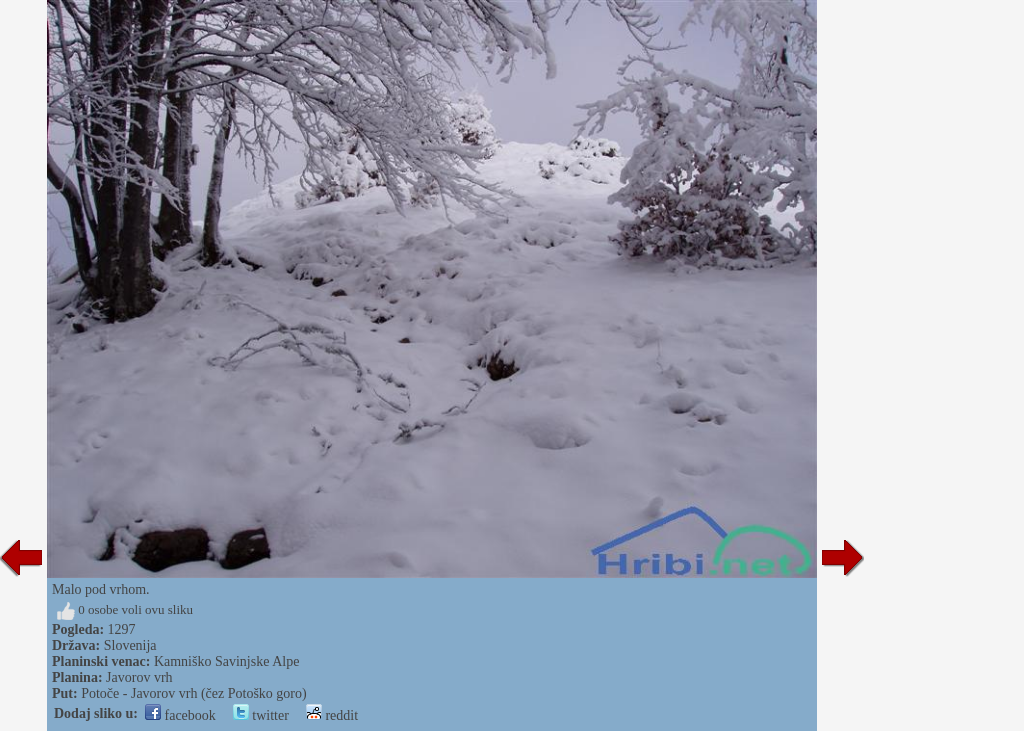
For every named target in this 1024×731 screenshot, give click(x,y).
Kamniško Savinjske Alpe (226, 661)
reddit (332, 715)
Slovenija (130, 645)
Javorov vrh (139, 677)
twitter (261, 715)
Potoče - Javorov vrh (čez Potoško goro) (194, 693)
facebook (180, 715)
